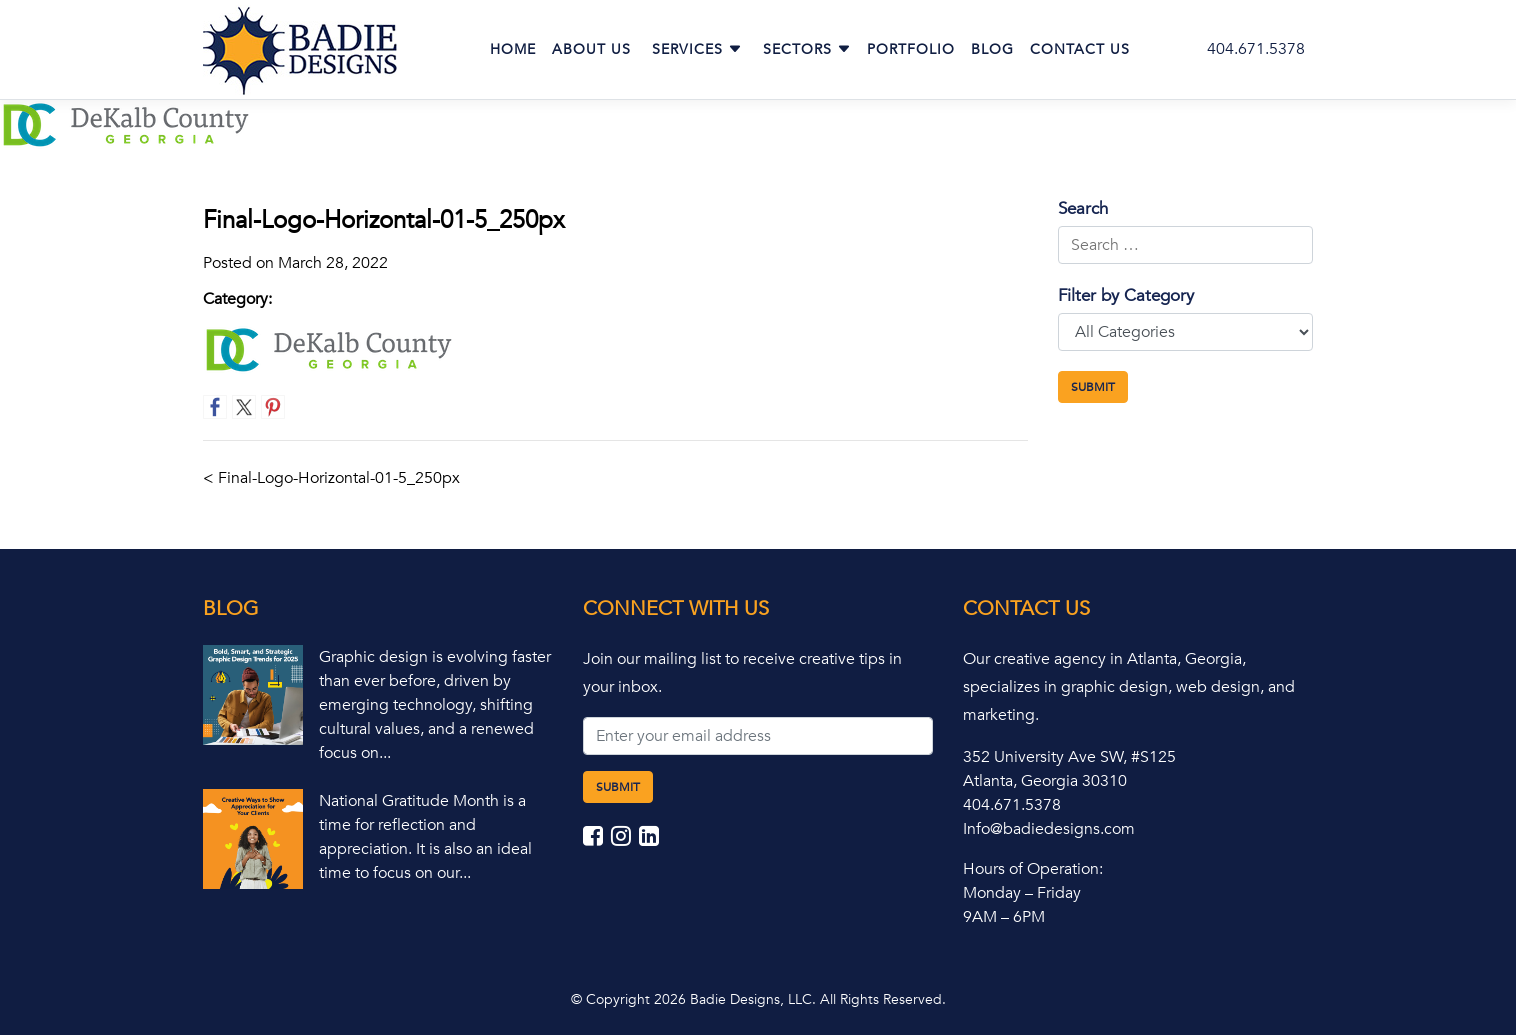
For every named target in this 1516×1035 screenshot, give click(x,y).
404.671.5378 (1256, 49)
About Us (591, 49)
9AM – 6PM (1004, 917)
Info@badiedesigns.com (1049, 829)
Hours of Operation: (1033, 869)
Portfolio (911, 49)
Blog (992, 49)
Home (513, 49)
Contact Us (1080, 49)
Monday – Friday (1022, 893)
